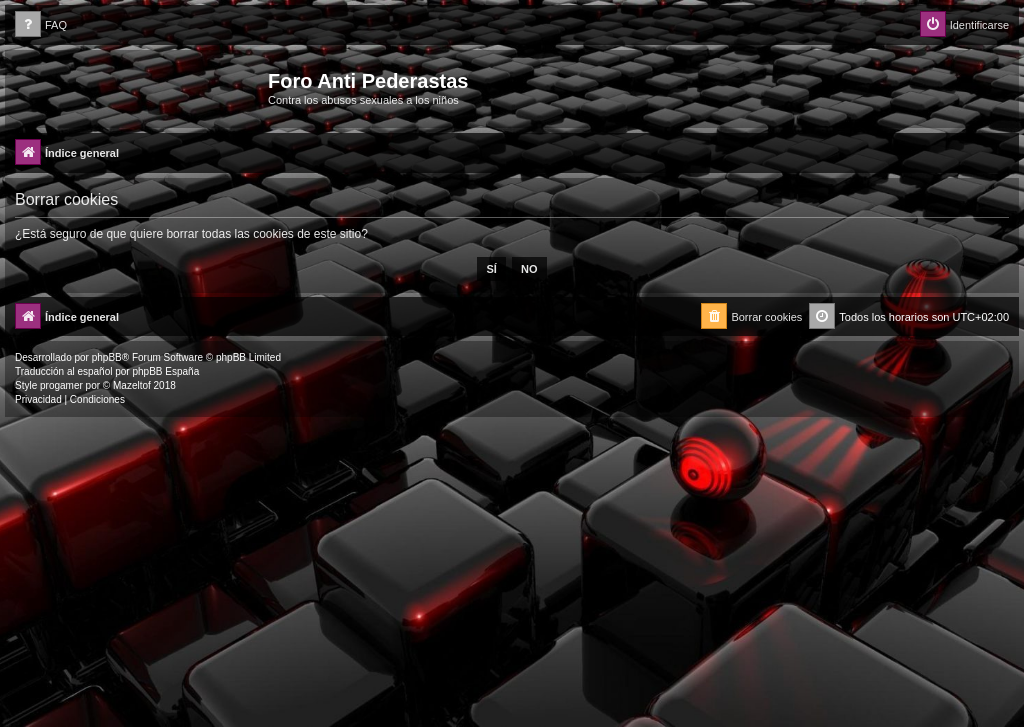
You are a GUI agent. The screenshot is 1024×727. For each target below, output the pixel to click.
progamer (61, 385)
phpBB (107, 357)
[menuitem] (41, 25)
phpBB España (165, 371)
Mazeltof (132, 385)
